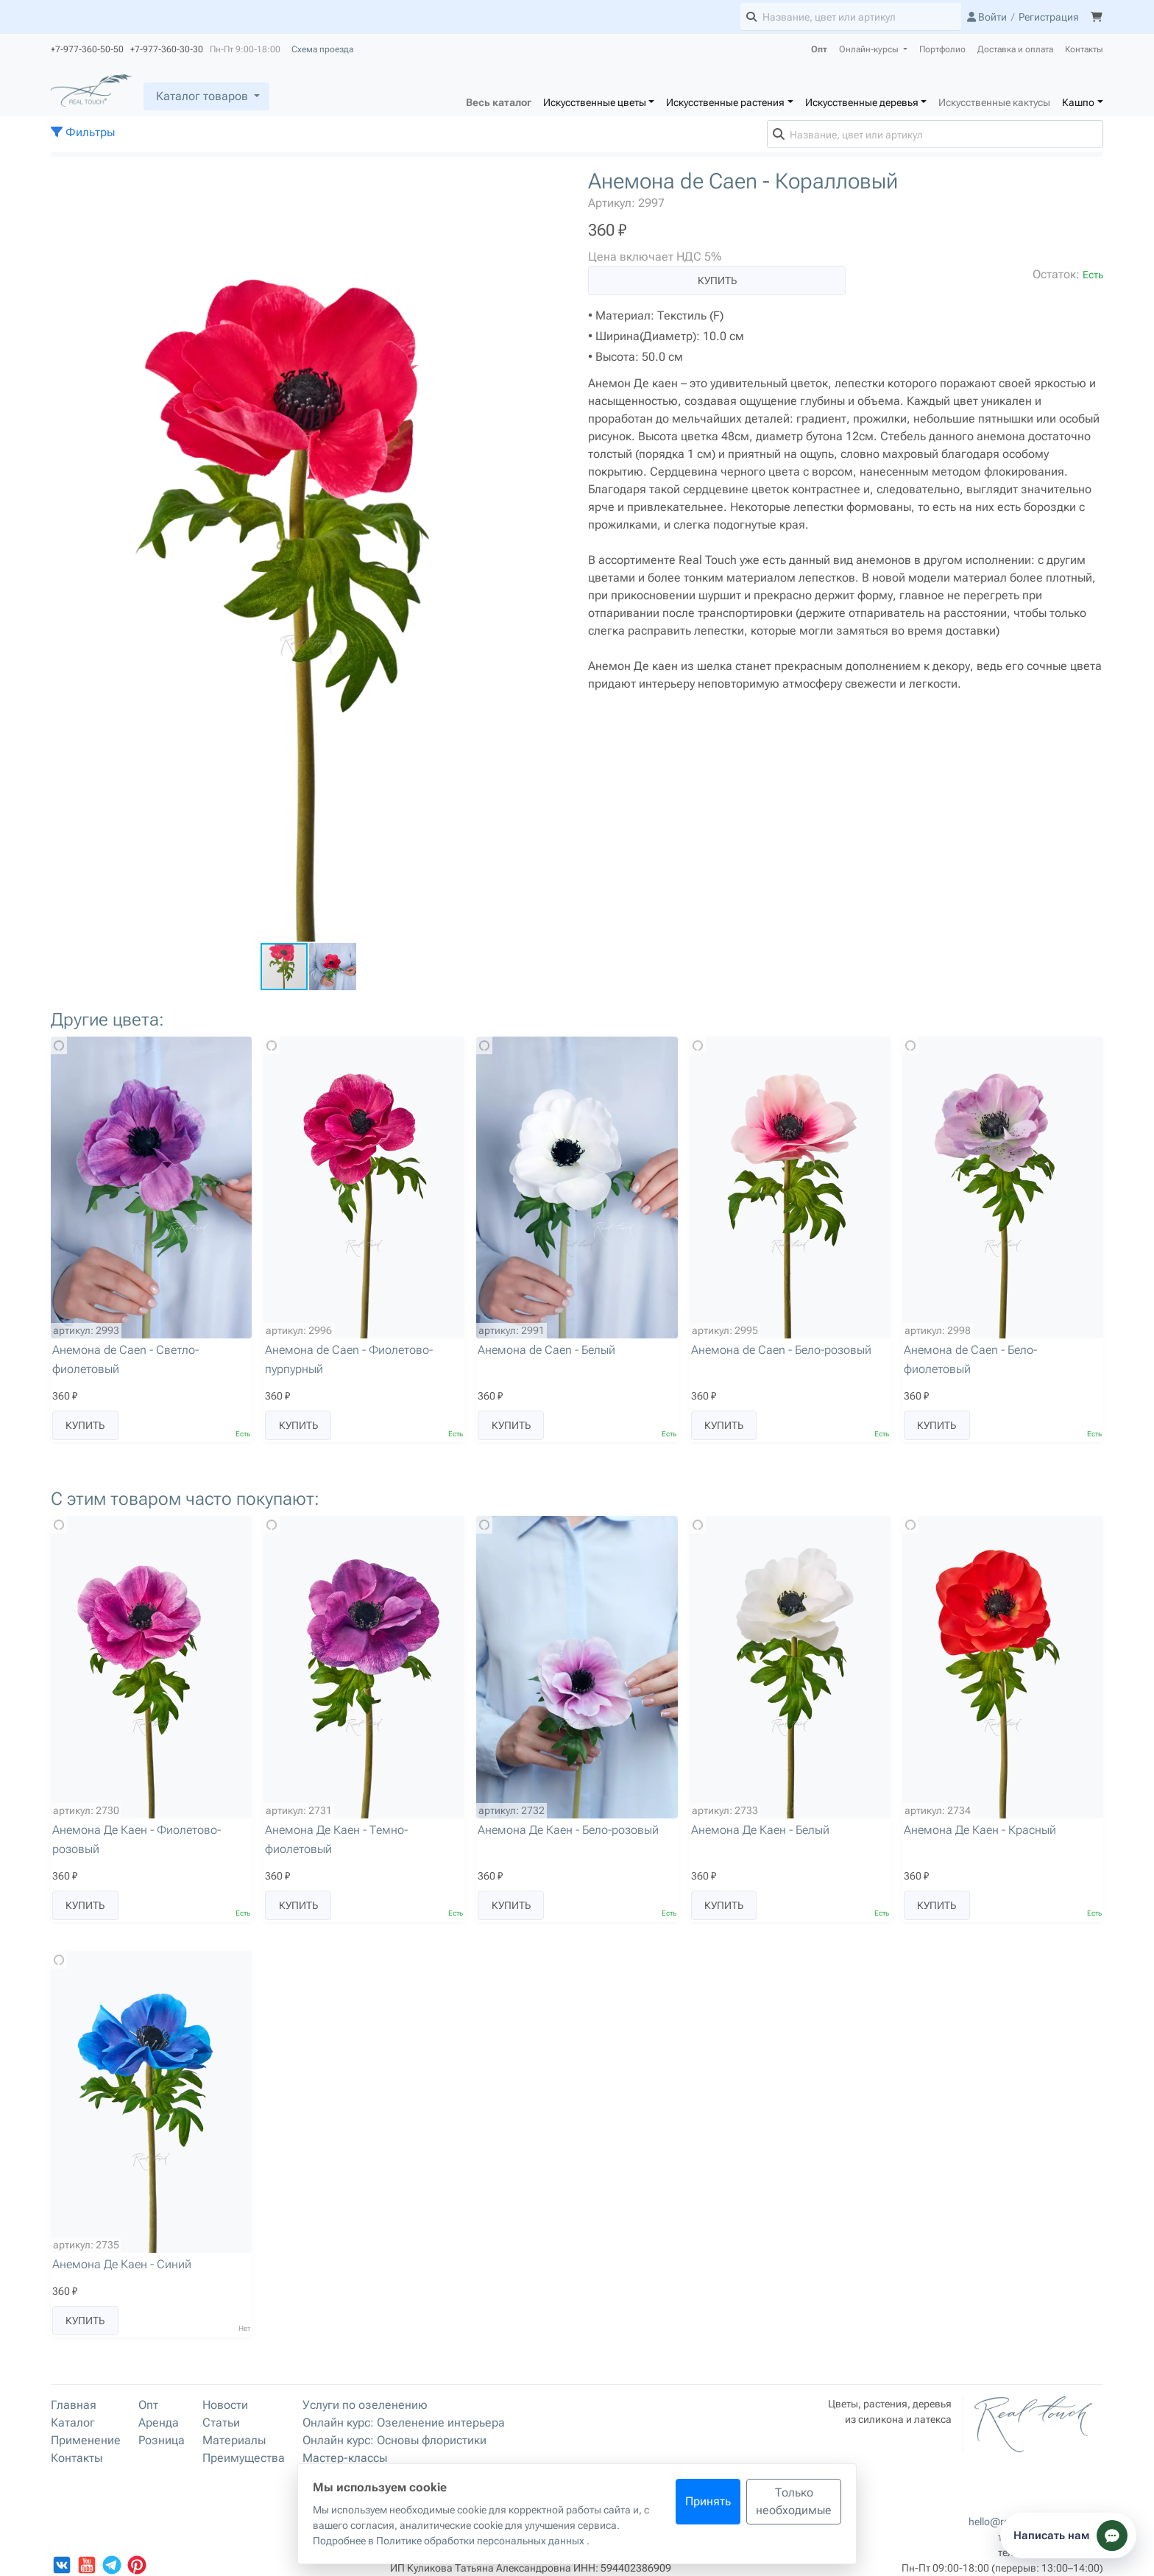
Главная (73, 2405)
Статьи (221, 2422)
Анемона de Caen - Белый (546, 1350)
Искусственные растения (725, 102)
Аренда (158, 2422)
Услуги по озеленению (365, 2405)
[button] (552, 182)
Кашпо (1078, 102)
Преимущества (243, 2458)
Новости (225, 2405)
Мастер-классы (344, 2458)
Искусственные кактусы (994, 102)
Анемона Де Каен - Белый (760, 1830)
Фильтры (83, 132)
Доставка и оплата (1015, 49)
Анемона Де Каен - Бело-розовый (568, 1830)
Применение (86, 2440)
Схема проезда (322, 49)
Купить (717, 280)
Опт (819, 49)
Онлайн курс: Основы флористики (394, 2440)
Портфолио (942, 49)
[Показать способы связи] (1068, 2535)
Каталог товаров (202, 96)
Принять (708, 2501)
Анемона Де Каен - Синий (121, 2264)
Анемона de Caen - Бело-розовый (781, 1350)
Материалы (234, 2440)
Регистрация (1049, 17)
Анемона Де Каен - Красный (980, 1830)
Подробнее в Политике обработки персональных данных (450, 2541)
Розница (161, 2440)
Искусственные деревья (861, 102)
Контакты (1084, 49)
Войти (987, 17)
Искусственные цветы (594, 102)
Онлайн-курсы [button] (870, 49)
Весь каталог (498, 102)
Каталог (73, 2422)
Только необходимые (794, 2501)
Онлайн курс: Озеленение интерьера (403, 2422)
